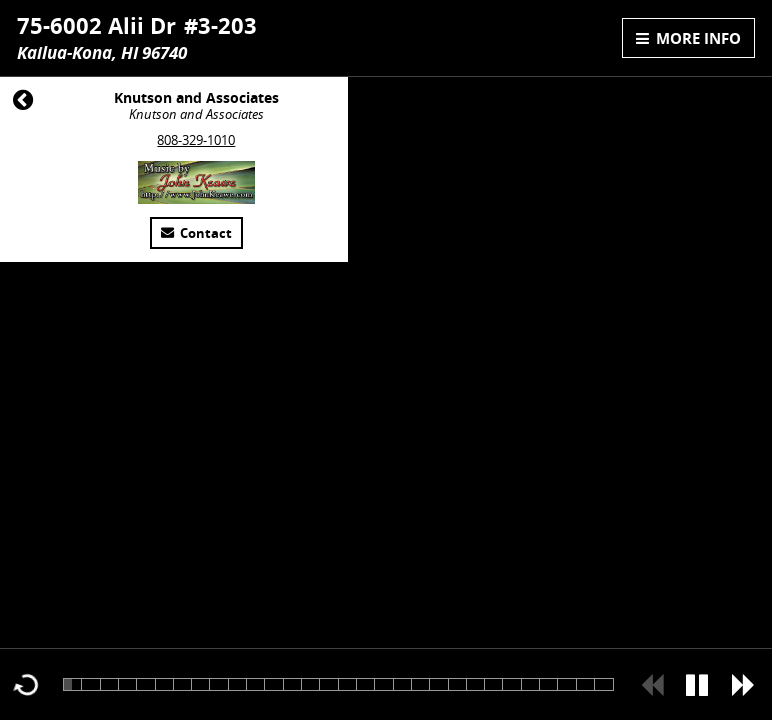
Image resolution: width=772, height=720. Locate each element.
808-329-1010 (196, 140)
